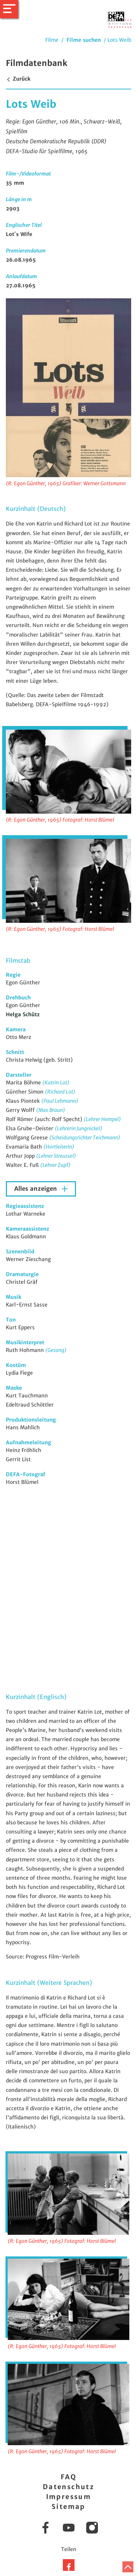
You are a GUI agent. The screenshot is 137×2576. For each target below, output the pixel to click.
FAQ (68, 2477)
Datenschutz (68, 2487)
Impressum (68, 2496)
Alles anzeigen (36, 1189)
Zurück (18, 78)
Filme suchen (83, 40)
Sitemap (68, 2506)
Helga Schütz (23, 1014)
